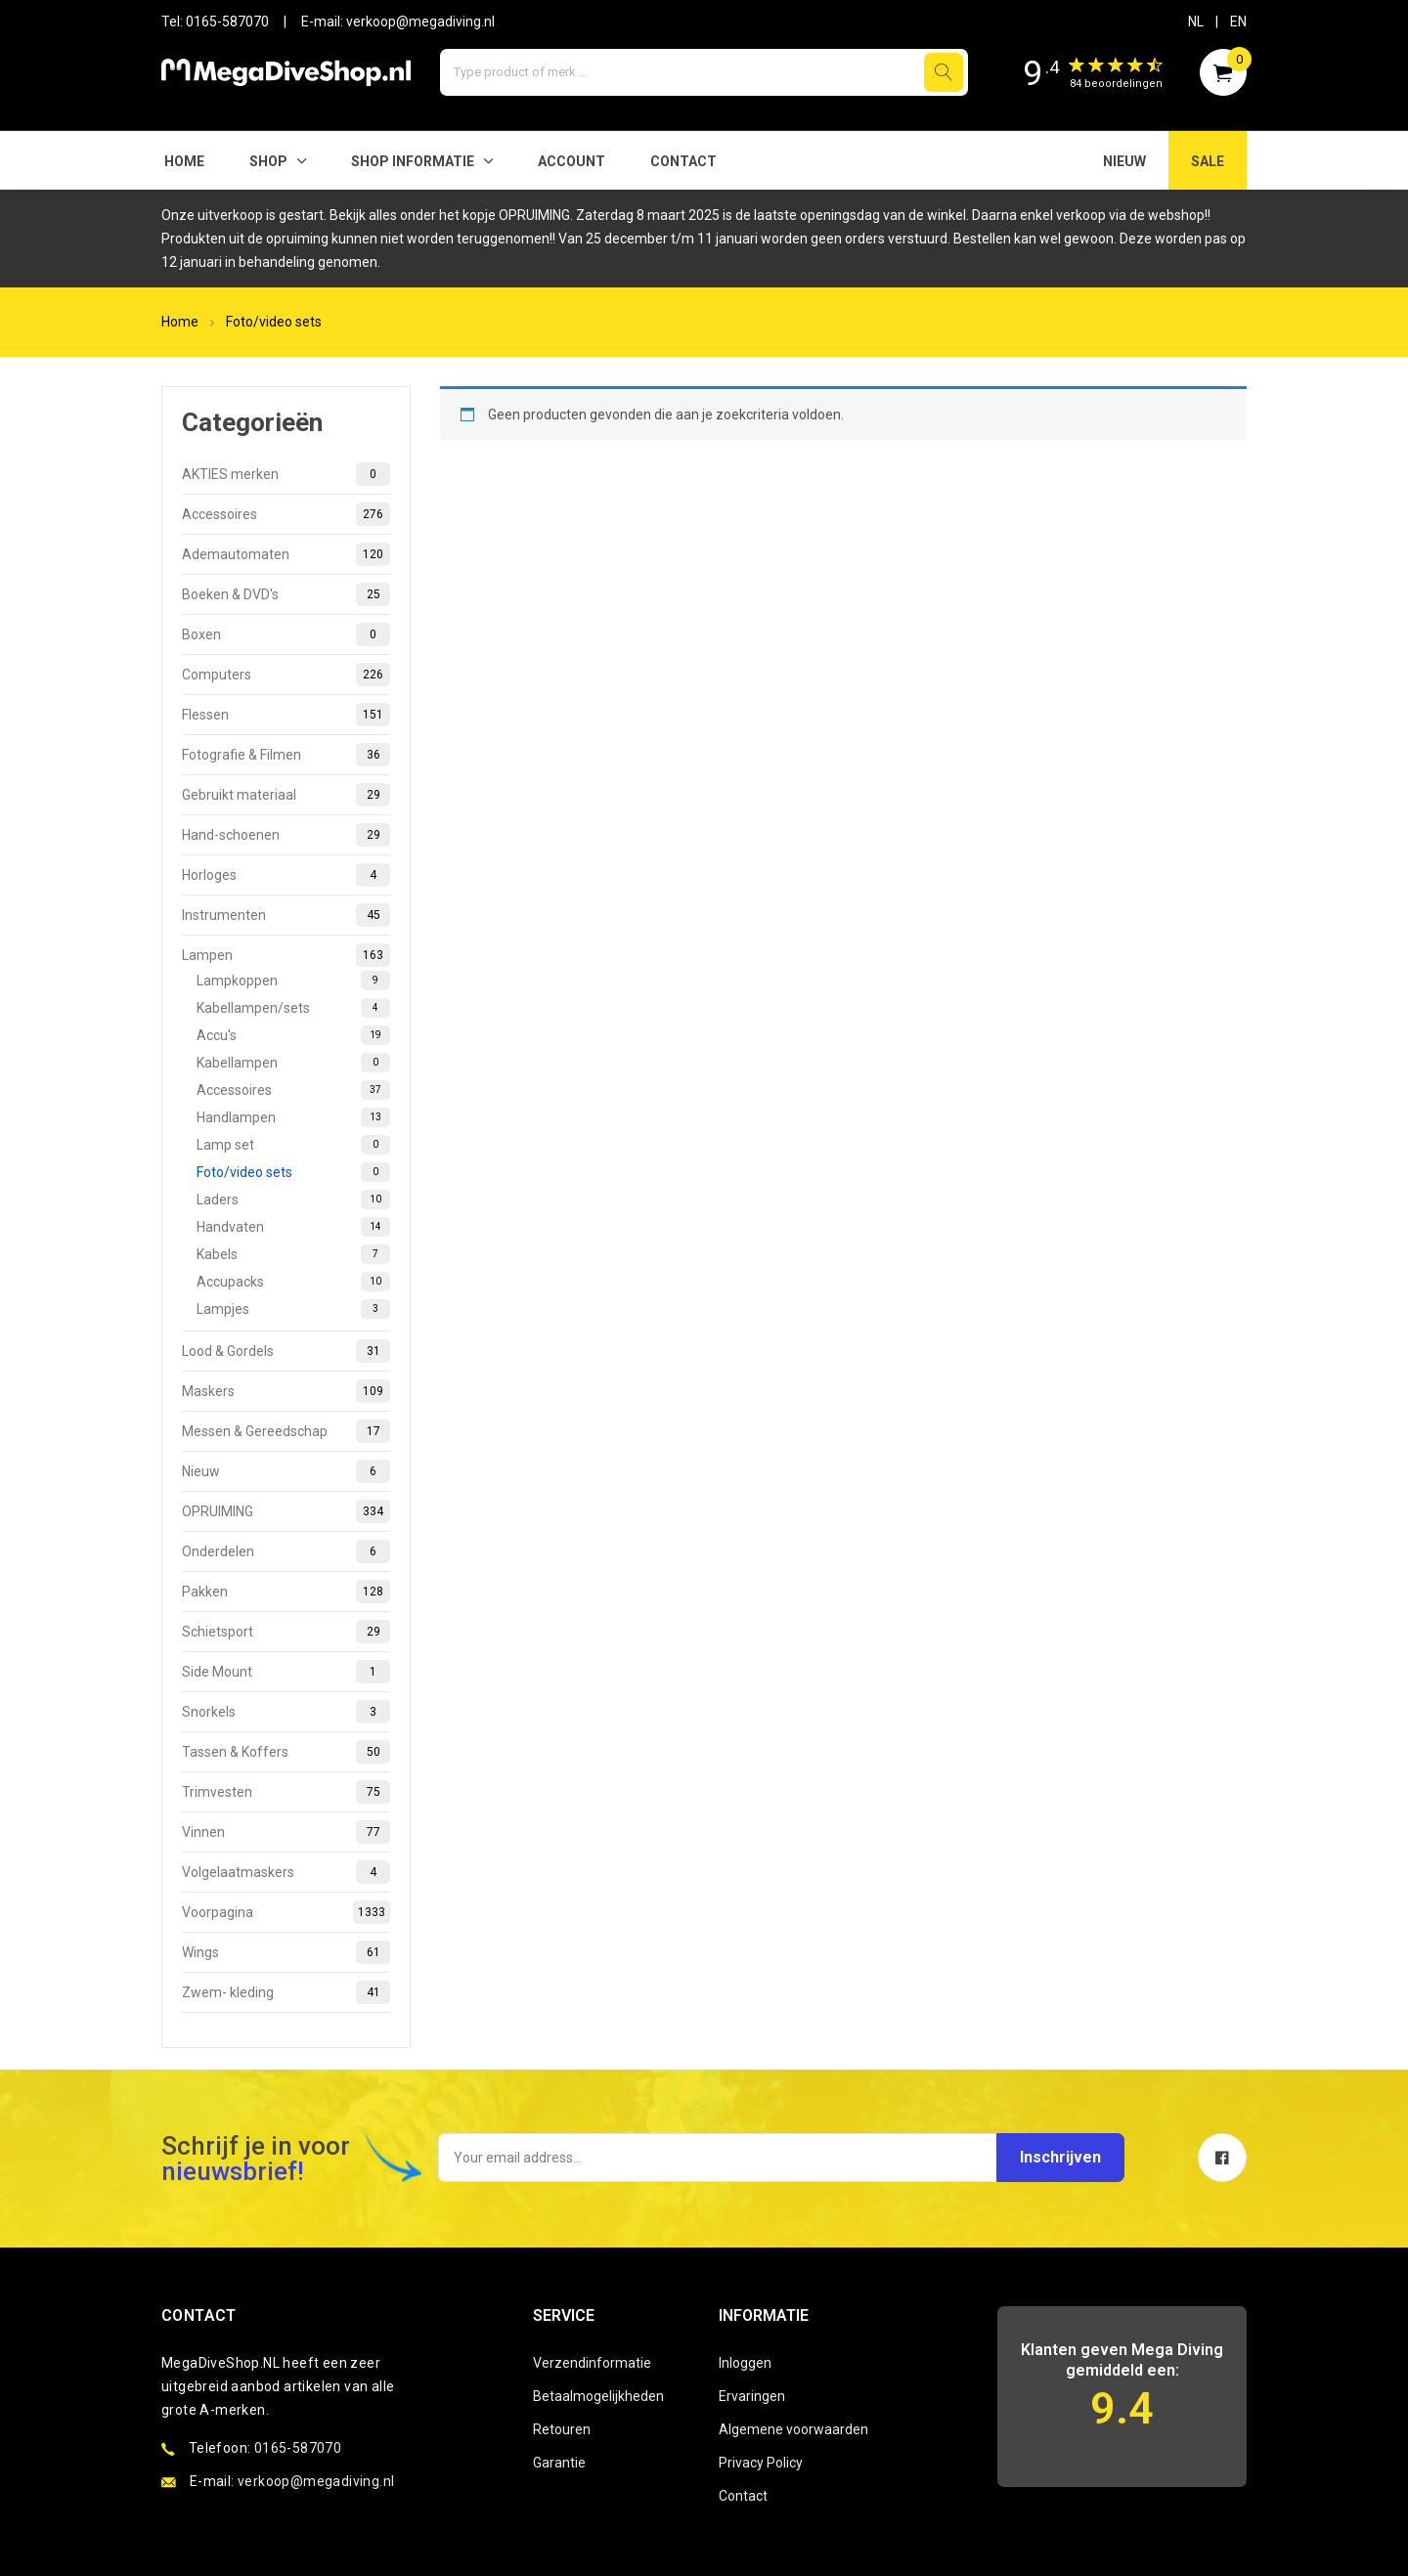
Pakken (286, 1591)
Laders (293, 1199)
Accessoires (286, 514)
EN (1238, 21)
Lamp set (293, 1145)
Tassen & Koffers (286, 1752)
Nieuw (286, 1471)
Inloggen (745, 2363)
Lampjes (293, 1309)
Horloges (286, 875)
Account (571, 161)
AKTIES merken (286, 474)
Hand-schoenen (286, 835)
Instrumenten (286, 915)
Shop (268, 161)
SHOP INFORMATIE (412, 161)
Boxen (286, 634)
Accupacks (293, 1281)
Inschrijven (1058, 2157)
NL (1196, 21)
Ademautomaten (286, 554)
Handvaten (293, 1227)
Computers (286, 674)
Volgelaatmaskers (286, 1872)
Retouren (562, 2429)
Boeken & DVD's (286, 594)
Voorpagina (286, 1912)
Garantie (559, 2462)
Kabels (293, 1254)
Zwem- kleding (286, 1992)
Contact (683, 161)
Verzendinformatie (592, 2363)
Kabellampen (293, 1062)
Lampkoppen (293, 980)
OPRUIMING (286, 1511)
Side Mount (286, 1671)
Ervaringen (752, 2396)
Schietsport (286, 1631)
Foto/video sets (274, 321)
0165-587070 (227, 21)
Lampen (286, 955)
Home (184, 161)
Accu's (293, 1035)
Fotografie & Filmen (286, 754)
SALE (1207, 161)
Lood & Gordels (286, 1351)
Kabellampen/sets (293, 1008)
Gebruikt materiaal (286, 795)
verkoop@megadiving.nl (420, 21)
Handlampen (293, 1117)
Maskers (286, 1391)
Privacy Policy (761, 2462)
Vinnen (286, 1832)
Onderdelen (286, 1551)
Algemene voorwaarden (793, 2429)
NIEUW (1124, 161)
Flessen (286, 714)
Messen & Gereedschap (286, 1431)
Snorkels (286, 1712)
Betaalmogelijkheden (598, 2396)
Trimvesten (286, 1792)
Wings (286, 1952)
